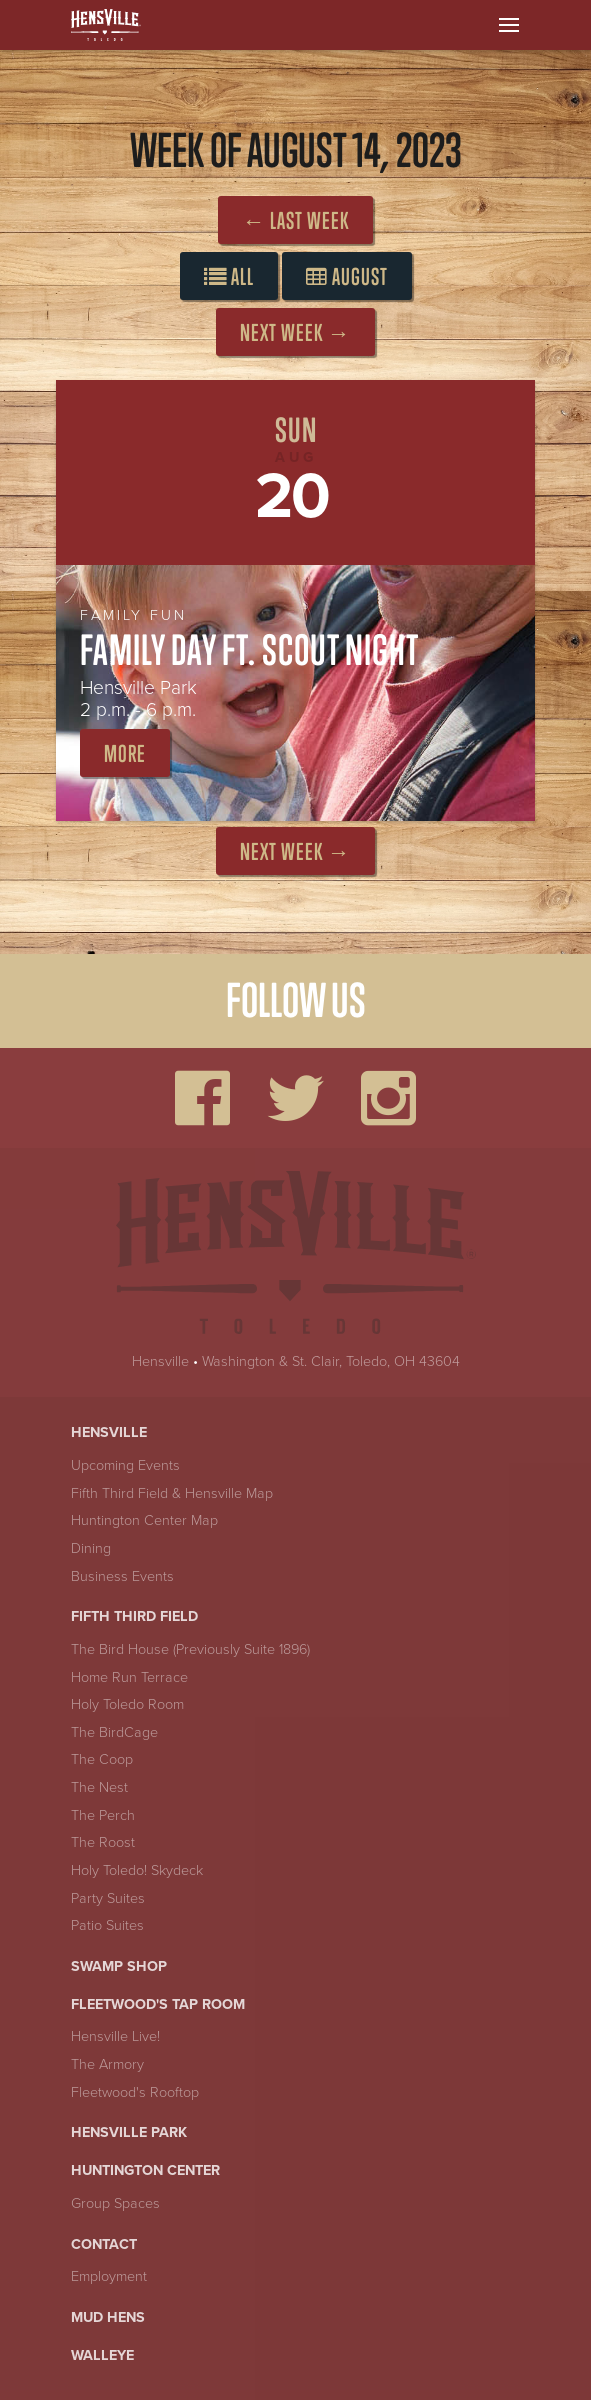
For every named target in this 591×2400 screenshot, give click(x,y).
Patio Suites (107, 1925)
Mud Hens (108, 2317)
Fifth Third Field (134, 1616)
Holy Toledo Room (127, 1704)
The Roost (103, 1842)
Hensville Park (129, 2132)
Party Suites (108, 1898)
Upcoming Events (125, 1465)
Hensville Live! (115, 2036)
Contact (104, 2244)
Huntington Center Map (144, 1520)
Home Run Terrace (129, 1677)
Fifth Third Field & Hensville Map (172, 1493)
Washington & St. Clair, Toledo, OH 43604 (331, 1361)
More (125, 753)
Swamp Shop (119, 1966)
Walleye (102, 2355)
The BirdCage (114, 1732)
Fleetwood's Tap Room (158, 2004)
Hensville (160, 1361)
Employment (109, 2276)
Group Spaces (115, 2203)
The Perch (103, 1815)
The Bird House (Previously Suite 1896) (190, 1649)
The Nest (99, 1787)
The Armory (107, 2064)
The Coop (102, 1759)
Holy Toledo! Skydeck (137, 1870)
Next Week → (295, 332)
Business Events (122, 1576)
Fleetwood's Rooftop (135, 2092)
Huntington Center (145, 2170)
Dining (91, 1548)
